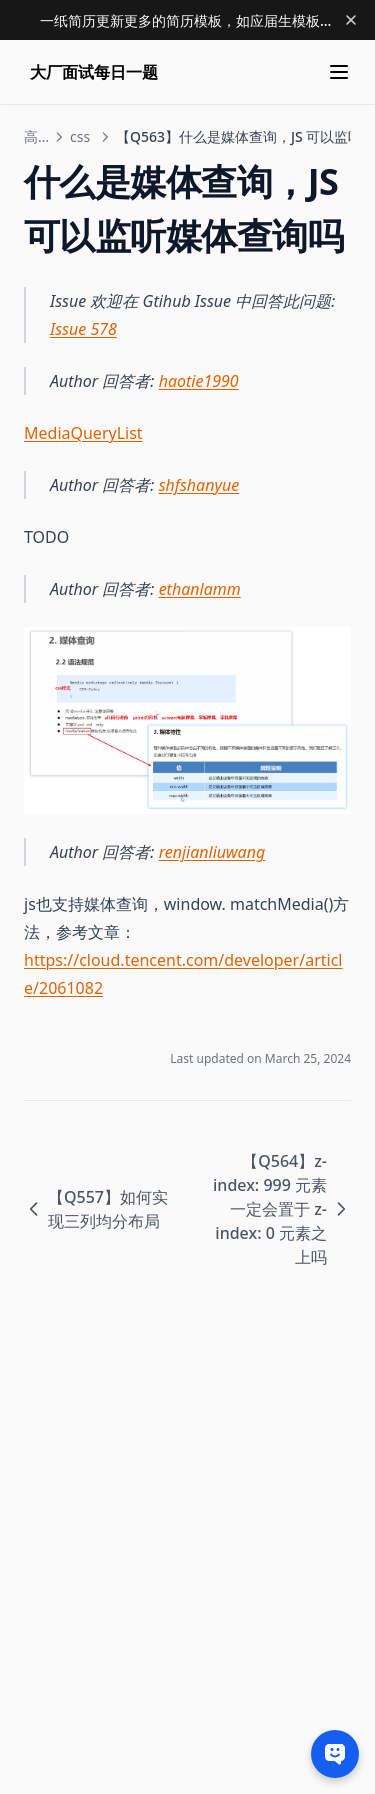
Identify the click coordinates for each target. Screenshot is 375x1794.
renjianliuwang (212, 852)
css (80, 136)
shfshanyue (199, 485)
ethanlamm (200, 589)
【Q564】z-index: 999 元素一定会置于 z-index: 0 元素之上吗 (282, 1209)
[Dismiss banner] (351, 20)
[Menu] (339, 72)
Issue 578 (83, 329)
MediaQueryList (83, 433)
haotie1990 (199, 381)
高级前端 (36, 136)
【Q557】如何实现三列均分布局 (96, 1209)
